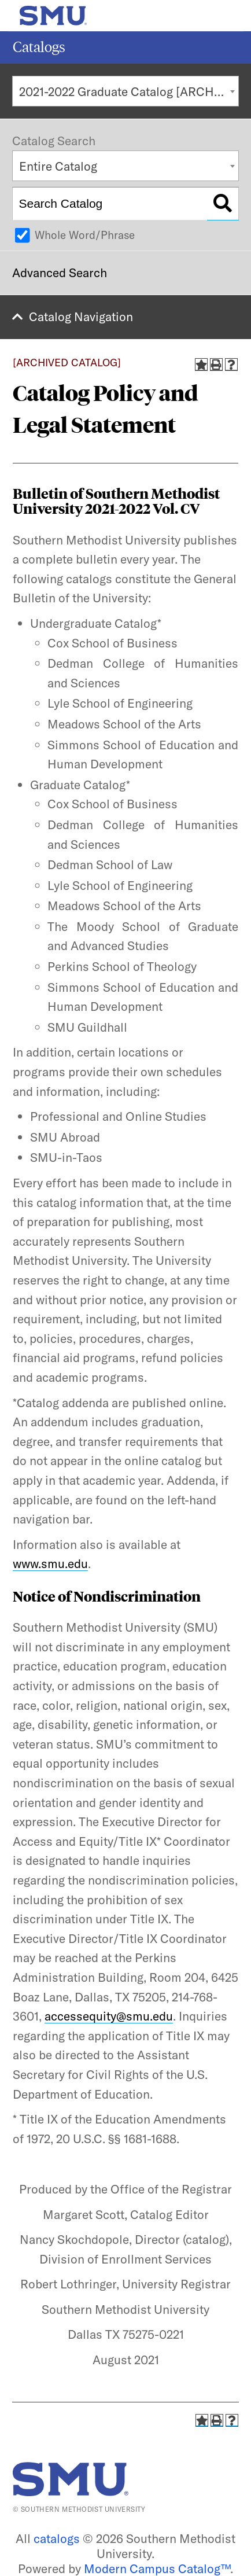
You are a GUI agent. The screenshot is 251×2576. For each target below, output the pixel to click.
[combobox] (125, 91)
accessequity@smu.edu (109, 2015)
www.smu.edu (50, 1563)
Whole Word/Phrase (85, 235)
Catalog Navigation (81, 316)
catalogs (57, 2538)
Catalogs (39, 47)
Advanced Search (59, 272)
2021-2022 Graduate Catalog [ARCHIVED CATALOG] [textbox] (129, 91)
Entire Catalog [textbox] (58, 166)
